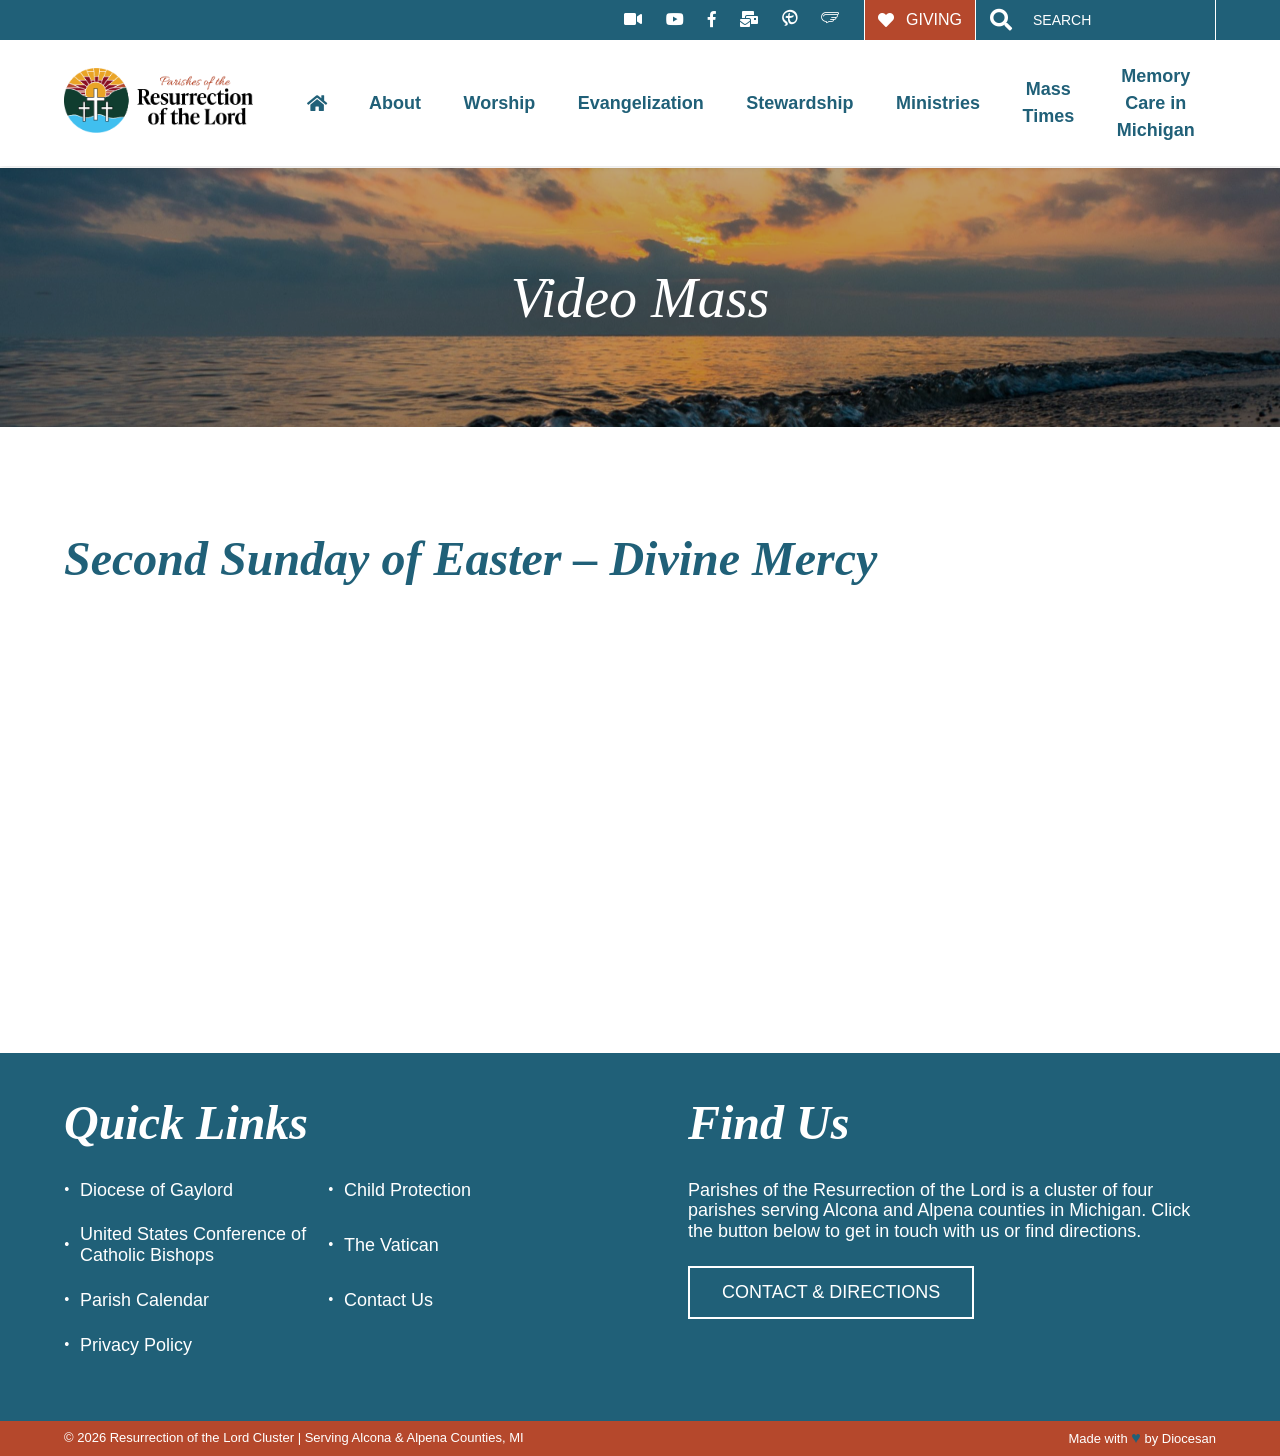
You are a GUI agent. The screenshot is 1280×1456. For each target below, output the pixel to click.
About (395, 103)
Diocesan (1189, 1438)
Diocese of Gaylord (156, 1190)
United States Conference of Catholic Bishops (193, 1244)
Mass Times (1048, 102)
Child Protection (407, 1190)
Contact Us (388, 1300)
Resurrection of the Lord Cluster (202, 1437)
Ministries (938, 103)
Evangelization (641, 103)
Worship (500, 103)
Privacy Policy (136, 1345)
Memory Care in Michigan (1156, 103)
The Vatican (391, 1245)
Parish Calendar (144, 1300)
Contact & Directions (831, 1292)
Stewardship (799, 103)
